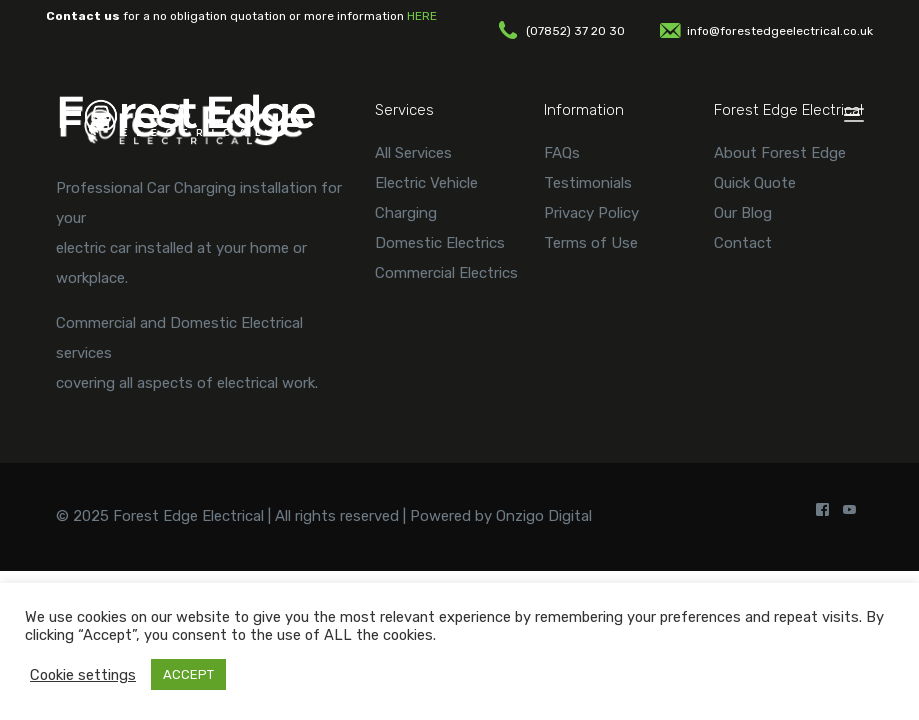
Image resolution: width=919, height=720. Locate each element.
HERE (422, 16)
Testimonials (588, 183)
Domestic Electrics (440, 243)
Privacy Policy (591, 213)
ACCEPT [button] (188, 674)
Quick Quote (755, 183)
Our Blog (743, 213)
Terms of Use (591, 243)
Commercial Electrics (446, 273)
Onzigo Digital (544, 516)
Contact (743, 243)
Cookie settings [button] (83, 675)
